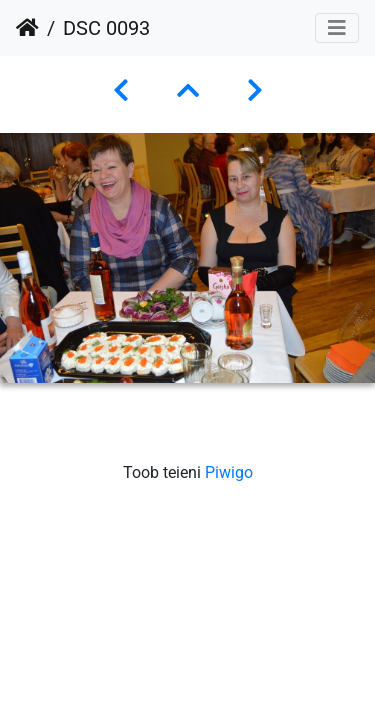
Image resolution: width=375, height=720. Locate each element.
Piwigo (229, 472)
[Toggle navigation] (337, 28)
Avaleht (27, 28)
